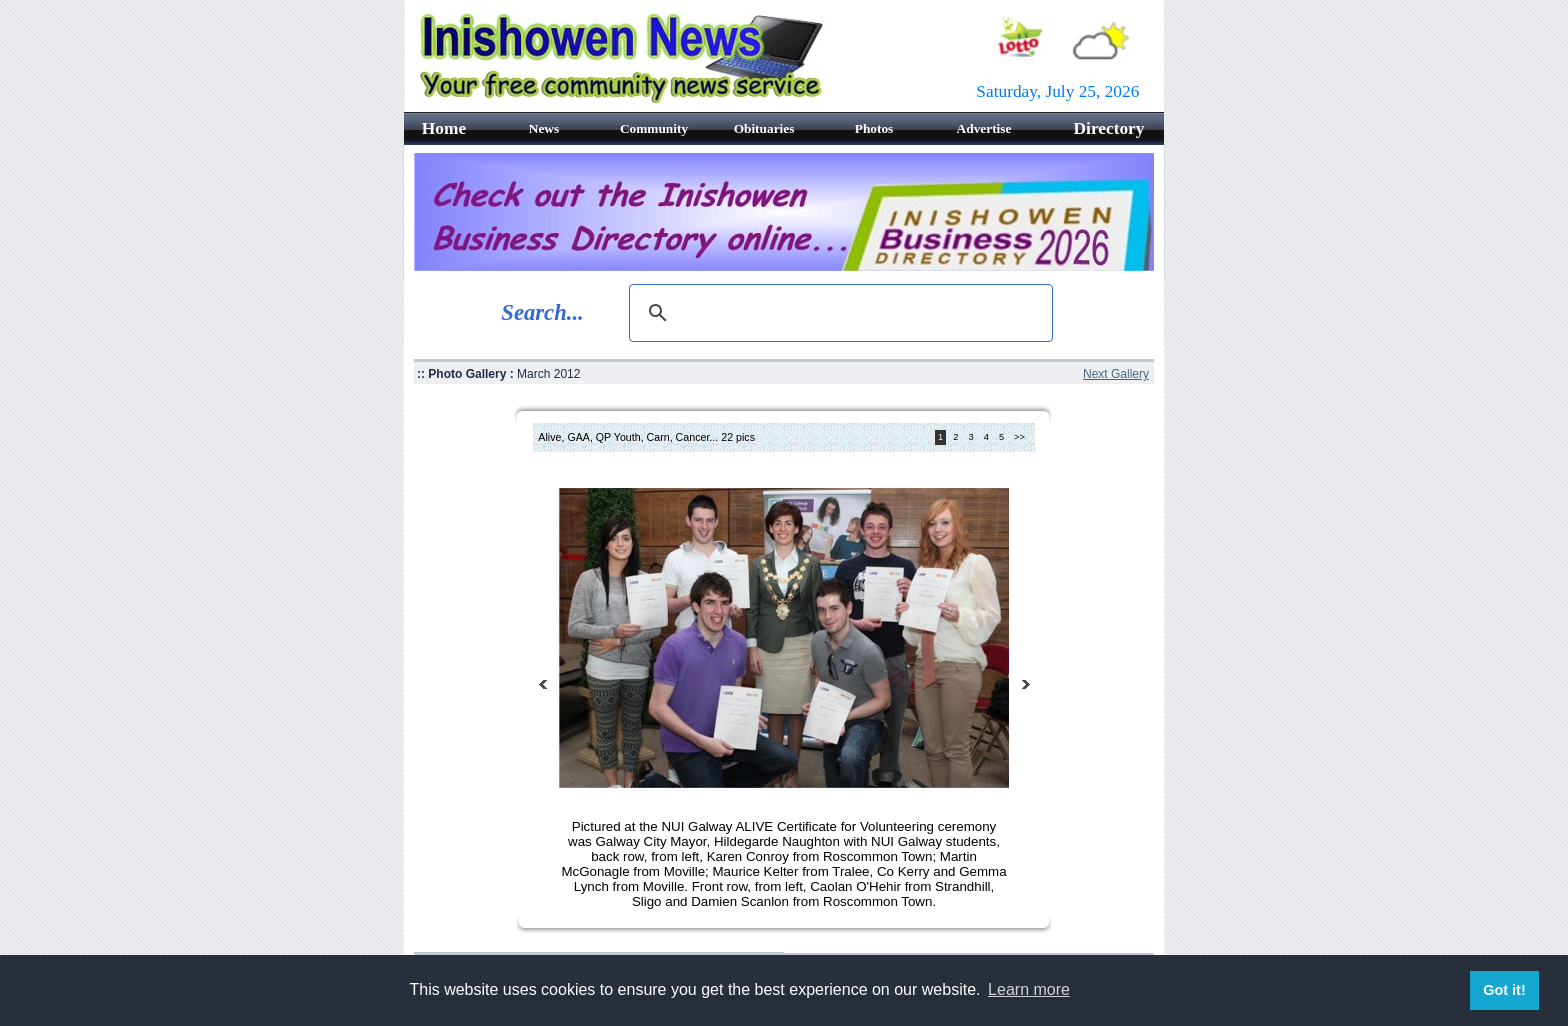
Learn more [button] (1029, 989)
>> (1019, 437)
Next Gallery (1116, 374)
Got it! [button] (1504, 990)
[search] (838, 313)
